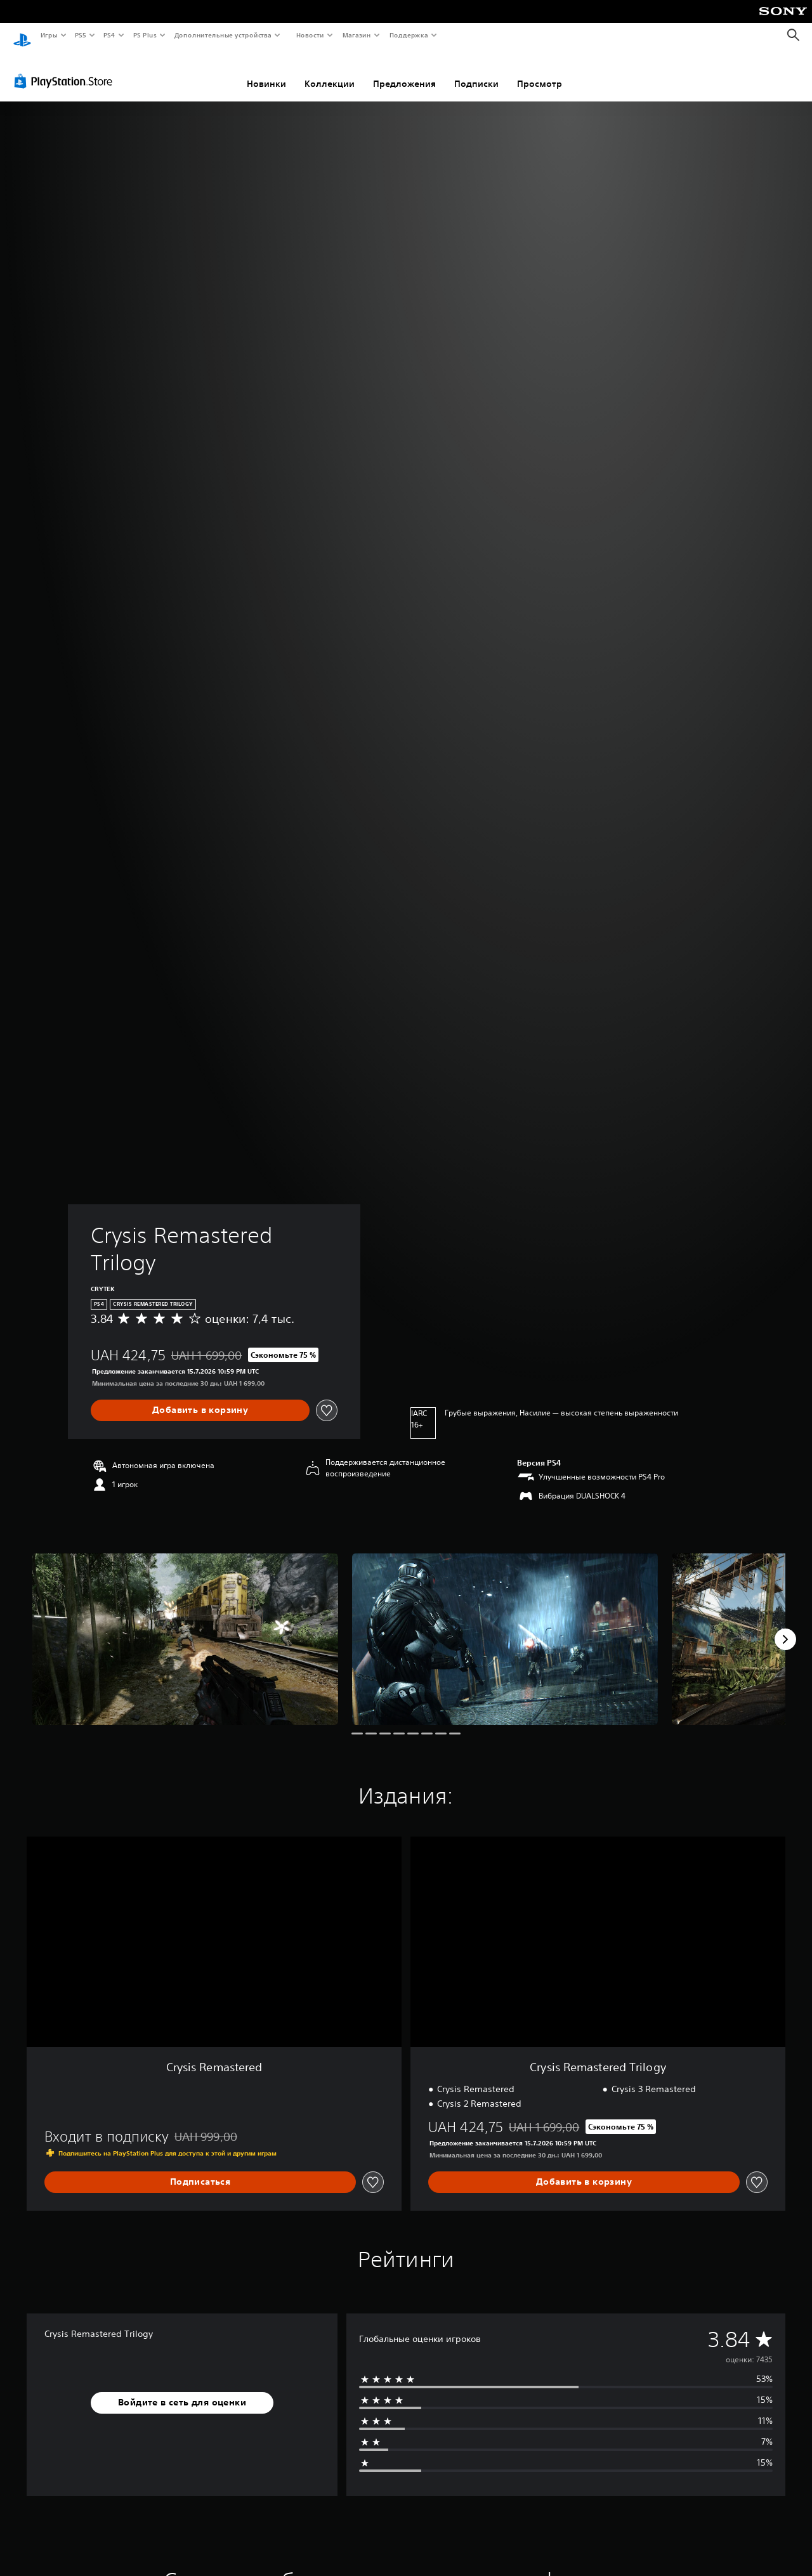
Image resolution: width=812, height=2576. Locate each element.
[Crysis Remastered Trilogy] (185, 1627)
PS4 (109, 34)
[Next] (785, 1627)
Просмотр (539, 71)
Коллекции (329, 71)
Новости (310, 34)
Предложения (404, 71)
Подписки (476, 71)
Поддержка (409, 34)
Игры (48, 34)
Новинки (266, 71)
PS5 (81, 34)
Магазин (357, 34)
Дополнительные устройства (223, 34)
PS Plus (145, 34)
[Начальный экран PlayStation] (22, 35)
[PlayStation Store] (66, 69)
